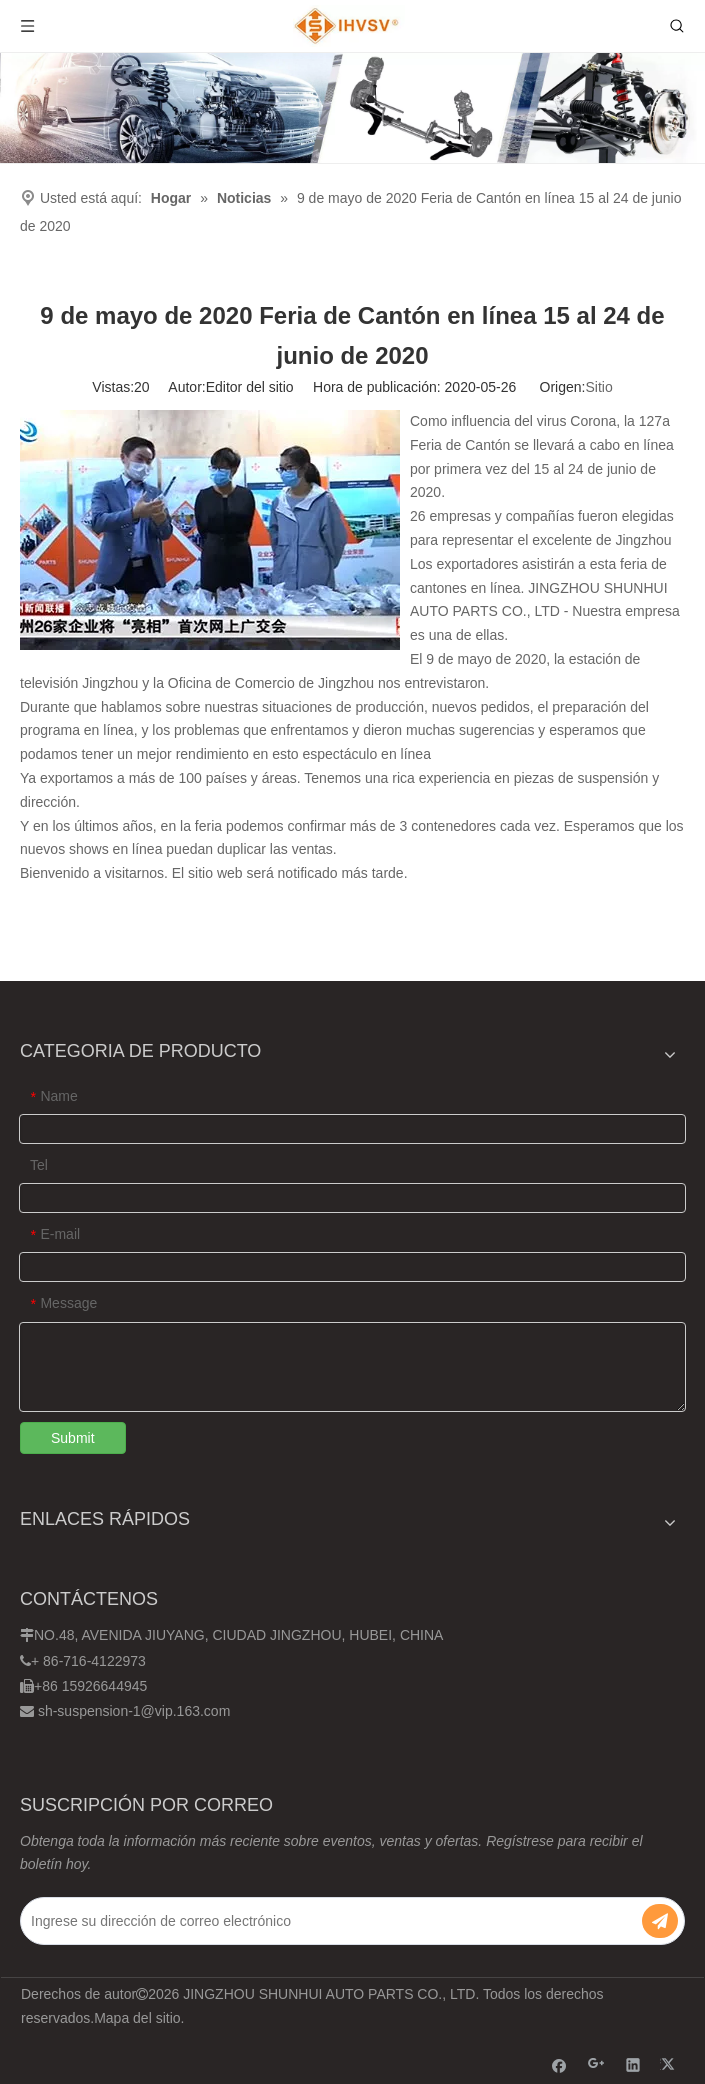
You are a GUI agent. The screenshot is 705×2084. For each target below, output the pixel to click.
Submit (73, 1438)
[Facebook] (559, 2064)
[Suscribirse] (660, 1921)
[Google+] (596, 2064)
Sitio (598, 387)
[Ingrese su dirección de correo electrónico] (319, 1921)
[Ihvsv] (352, 108)
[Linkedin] (633, 2064)
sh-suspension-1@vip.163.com (134, 1711)
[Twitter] (670, 2064)
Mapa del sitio (137, 2018)
